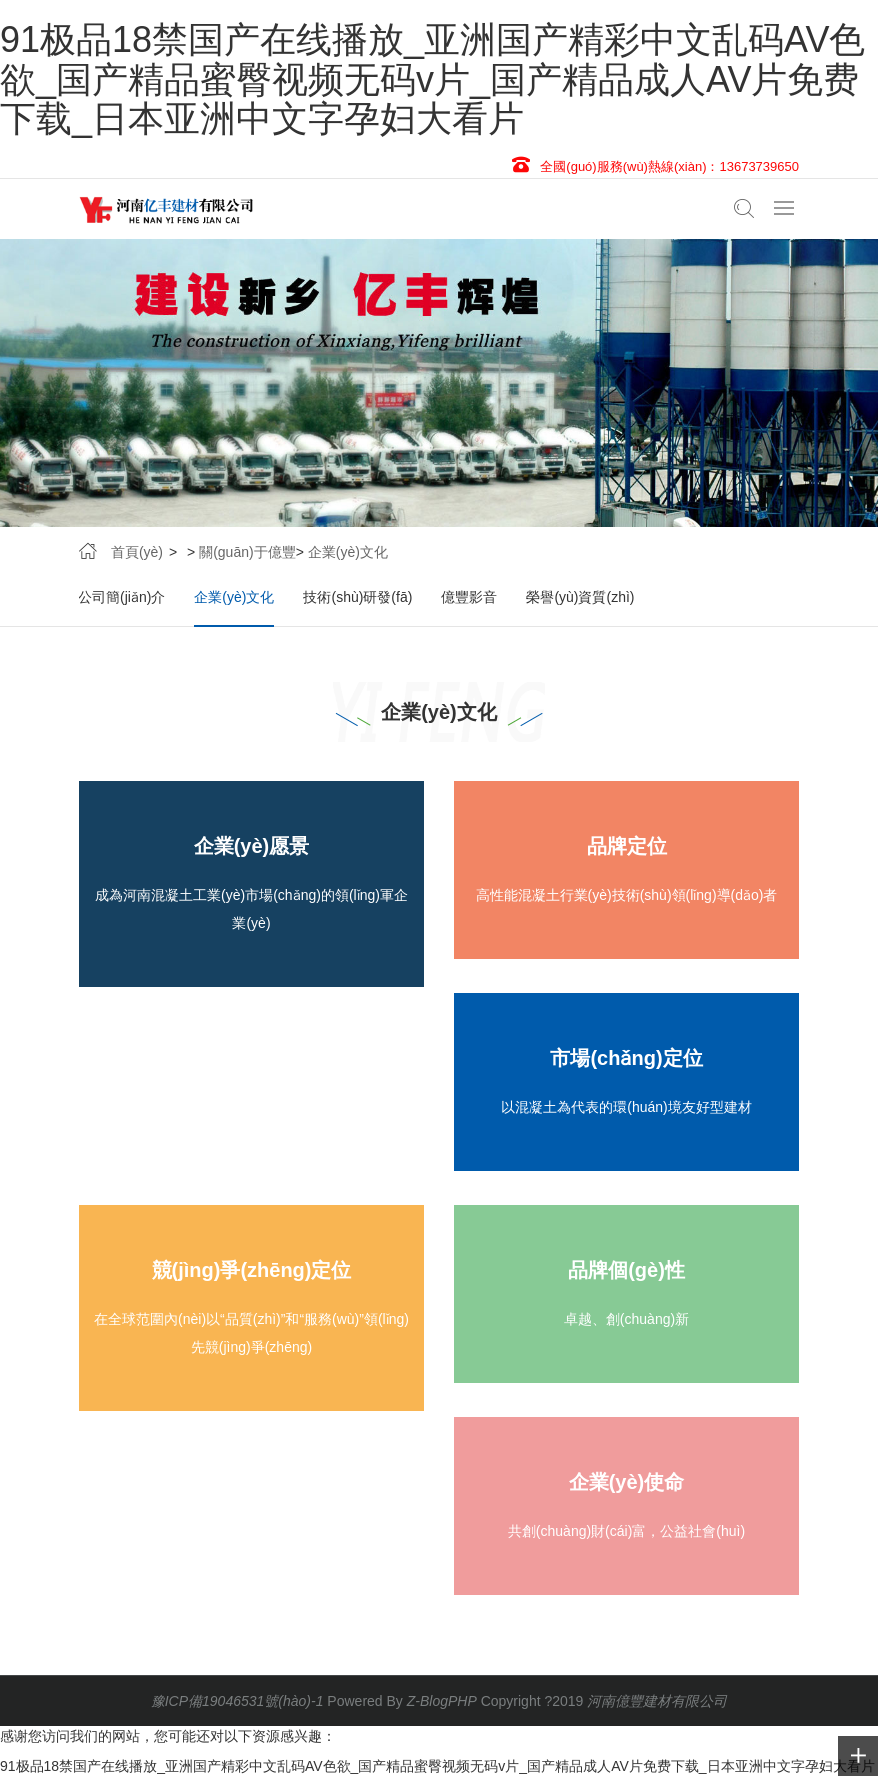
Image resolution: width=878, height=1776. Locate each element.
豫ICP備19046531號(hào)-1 (237, 1701)
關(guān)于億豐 (247, 552)
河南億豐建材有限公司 (657, 1701)
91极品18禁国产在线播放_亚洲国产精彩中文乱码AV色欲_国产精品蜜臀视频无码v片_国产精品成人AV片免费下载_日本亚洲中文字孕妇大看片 (432, 79)
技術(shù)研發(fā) (357, 597)
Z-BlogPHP (442, 1701)
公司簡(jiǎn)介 (121, 597)
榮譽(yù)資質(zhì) (580, 597)
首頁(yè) (137, 552)
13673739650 (759, 166)
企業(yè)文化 (348, 552)
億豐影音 (469, 597)
